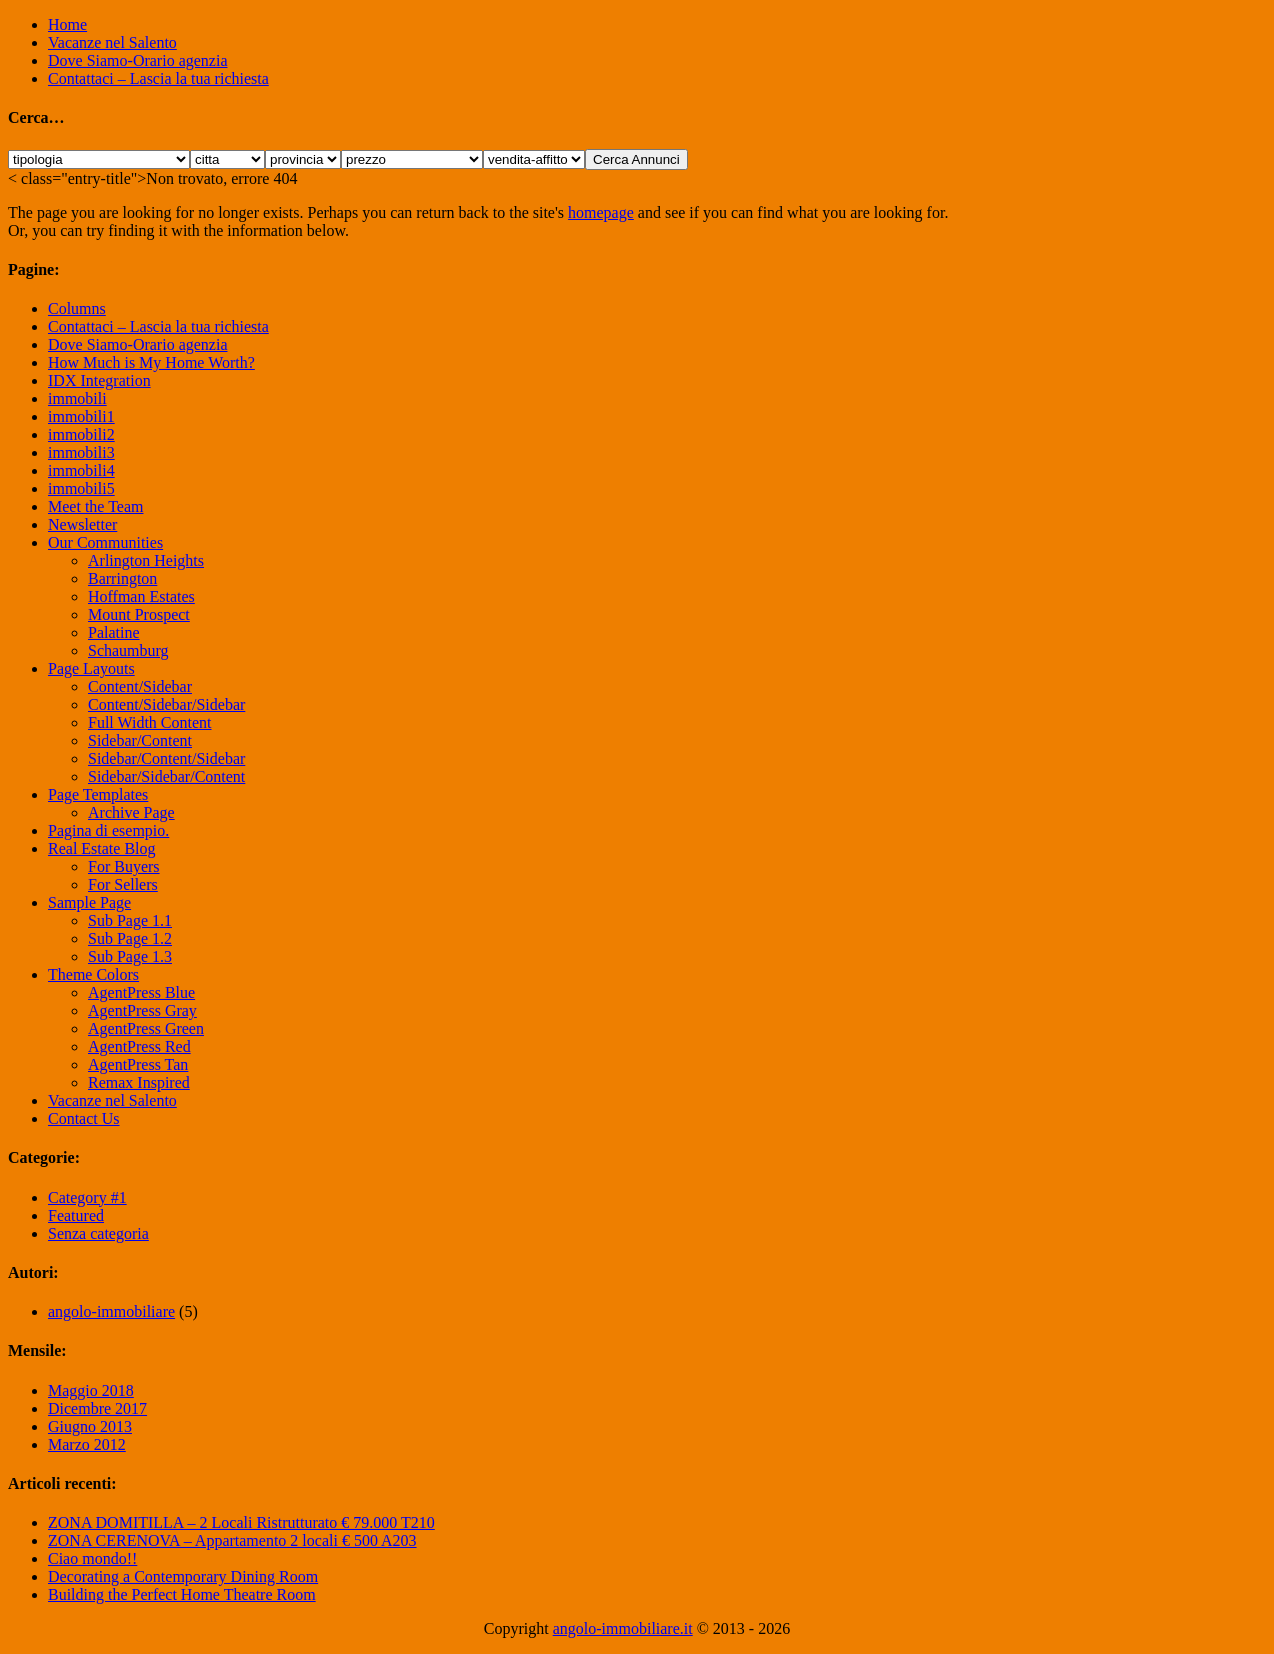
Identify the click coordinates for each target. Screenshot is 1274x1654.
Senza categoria (98, 1233)
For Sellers (123, 884)
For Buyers (124, 866)
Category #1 (87, 1197)
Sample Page (89, 902)
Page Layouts (91, 668)
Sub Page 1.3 (130, 956)
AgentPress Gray (142, 1010)
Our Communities (105, 542)
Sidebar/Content (140, 740)
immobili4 (81, 470)
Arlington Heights (146, 560)
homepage (601, 212)
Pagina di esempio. (108, 830)
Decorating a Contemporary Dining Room (183, 1576)
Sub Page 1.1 (130, 920)
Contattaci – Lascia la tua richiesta (158, 78)
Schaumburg (128, 650)
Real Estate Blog (102, 848)
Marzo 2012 (87, 1444)
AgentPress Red (139, 1046)
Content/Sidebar (140, 686)
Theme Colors (93, 974)
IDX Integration (99, 380)
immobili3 (81, 452)
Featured (76, 1215)
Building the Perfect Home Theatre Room (182, 1594)
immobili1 (81, 416)
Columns (77, 308)
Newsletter (82, 524)
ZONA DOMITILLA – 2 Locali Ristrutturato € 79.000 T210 (241, 1522)
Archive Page (131, 812)
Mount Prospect (139, 614)
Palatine (114, 632)
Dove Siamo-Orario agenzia (137, 60)
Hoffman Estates (141, 596)
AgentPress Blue (141, 992)
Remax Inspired (139, 1082)
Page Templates (98, 794)
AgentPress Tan (138, 1064)
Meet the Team (95, 506)
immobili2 (81, 434)
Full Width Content (150, 722)
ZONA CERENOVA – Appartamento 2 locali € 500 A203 (232, 1540)
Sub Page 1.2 (130, 938)
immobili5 (81, 488)
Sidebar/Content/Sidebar (166, 758)
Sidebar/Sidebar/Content (166, 776)
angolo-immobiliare (111, 1311)
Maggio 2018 (91, 1390)
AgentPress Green (146, 1028)
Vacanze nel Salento (112, 42)
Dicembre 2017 (97, 1408)
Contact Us (84, 1118)
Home (67, 24)
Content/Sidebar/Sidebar (166, 704)
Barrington (122, 578)
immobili (77, 398)
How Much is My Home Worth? (151, 362)
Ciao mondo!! (92, 1558)
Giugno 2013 (90, 1426)
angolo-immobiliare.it (623, 1628)
